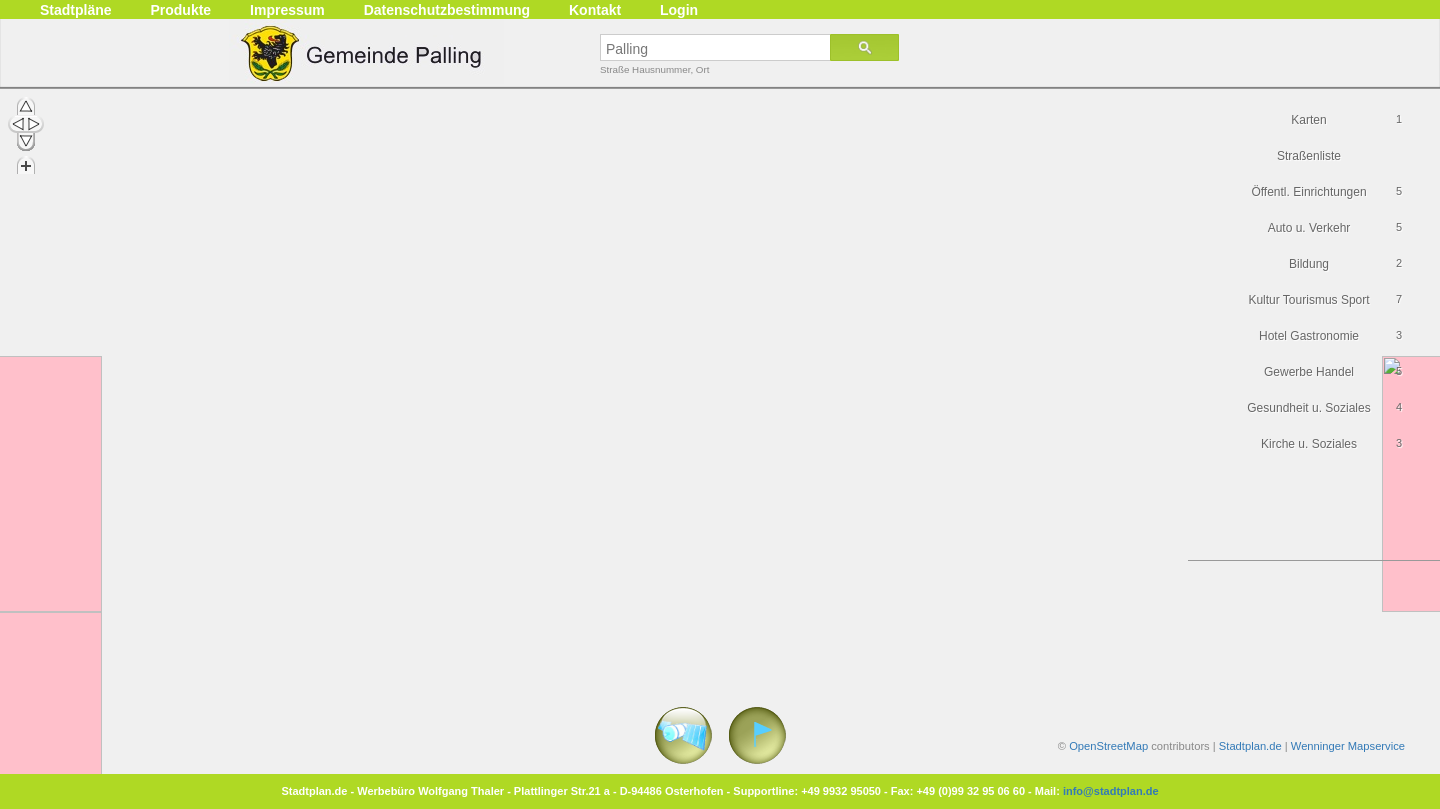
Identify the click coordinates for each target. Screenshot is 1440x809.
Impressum (287, 10)
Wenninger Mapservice (1348, 746)
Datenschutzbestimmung (447, 10)
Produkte (180, 10)
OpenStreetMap (1108, 746)
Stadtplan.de (1250, 746)
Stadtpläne (76, 10)
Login (679, 10)
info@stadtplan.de (1111, 791)
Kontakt (595, 10)
